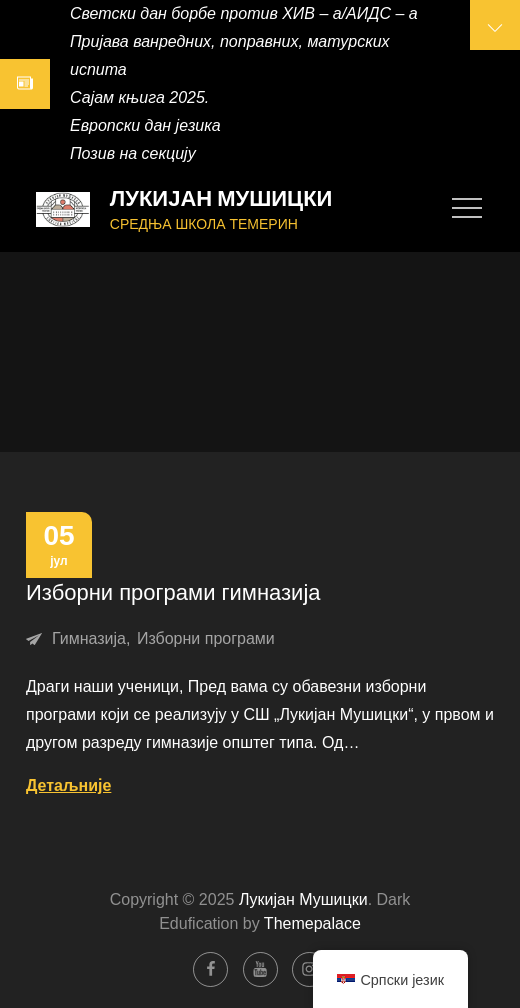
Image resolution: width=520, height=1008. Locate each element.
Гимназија (89, 638)
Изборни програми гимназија (173, 592)
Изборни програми (206, 638)
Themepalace (312, 923)
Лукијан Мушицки (221, 198)
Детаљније (68, 785)
